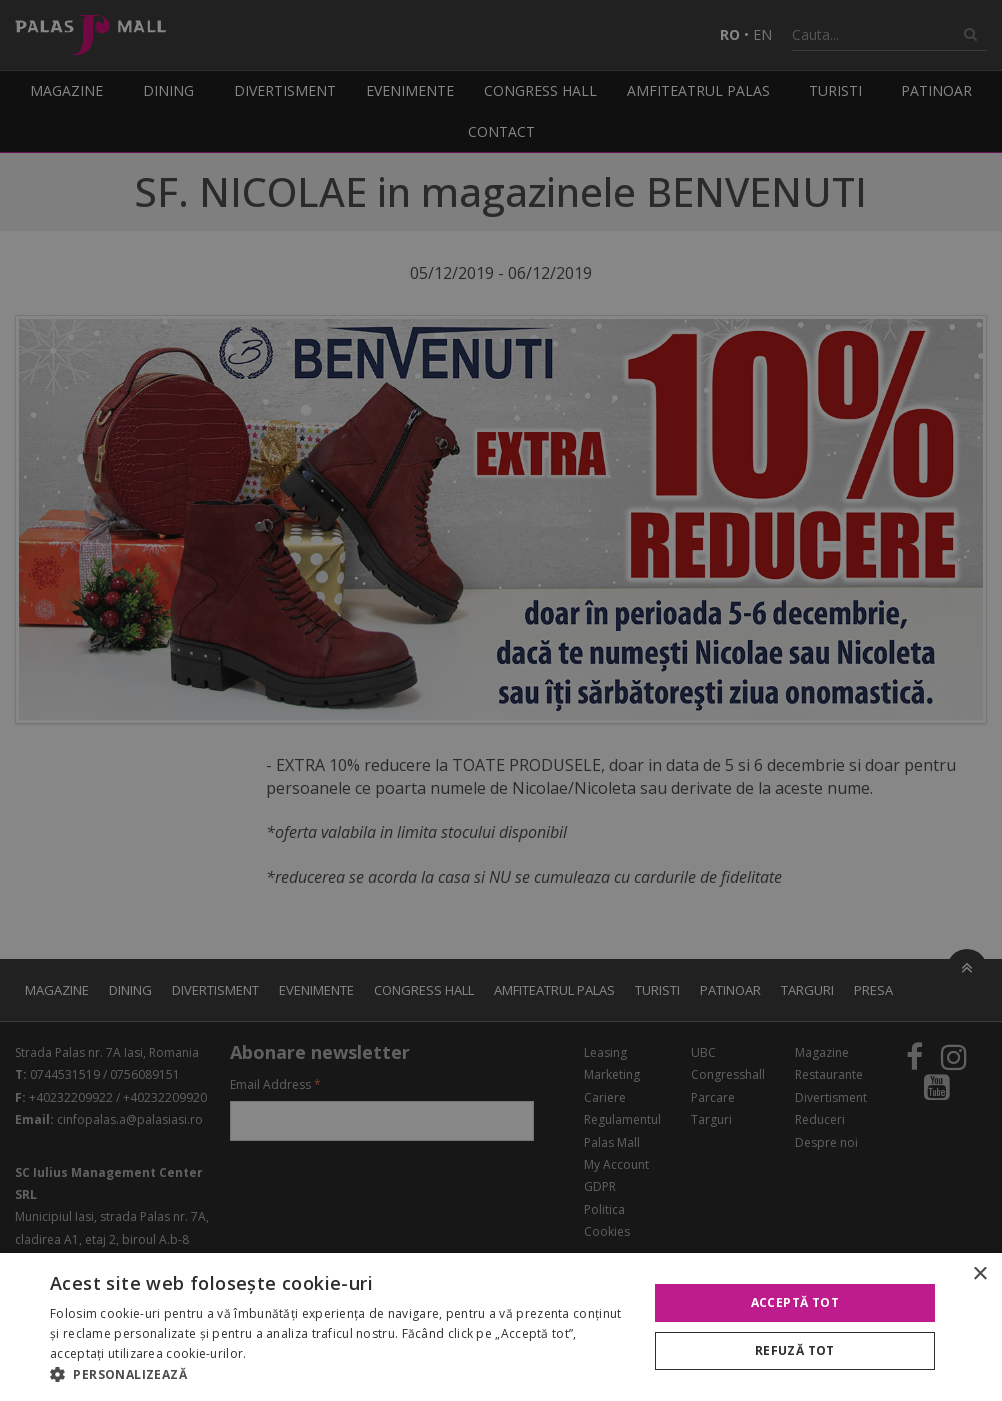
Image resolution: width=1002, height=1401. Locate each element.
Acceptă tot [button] (795, 1302)
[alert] (501, 700)
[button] (340, 1375)
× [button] (979, 1274)
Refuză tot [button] (795, 1350)
